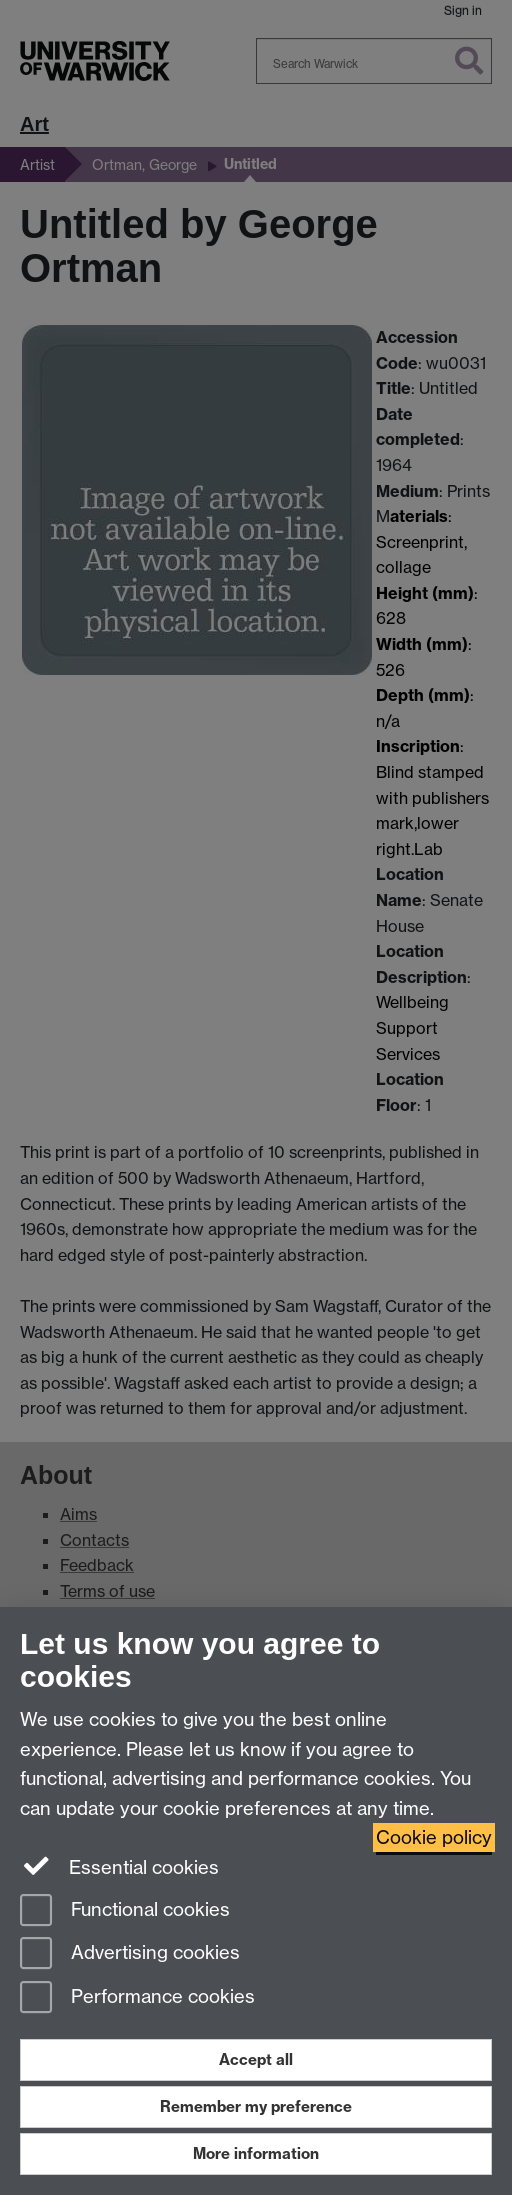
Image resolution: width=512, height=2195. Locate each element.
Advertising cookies (130, 1954)
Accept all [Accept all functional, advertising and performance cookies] (256, 2059)
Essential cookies (119, 1866)
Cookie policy (434, 1837)
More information (256, 2153)
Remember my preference (256, 2106)
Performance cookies (137, 1998)
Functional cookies (125, 1911)
